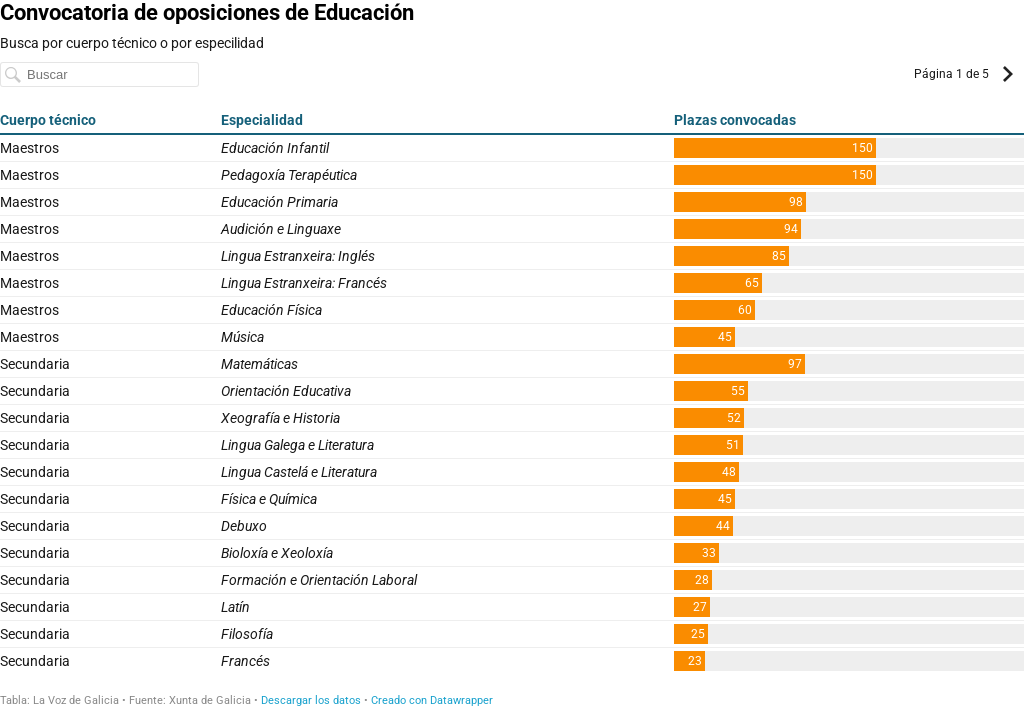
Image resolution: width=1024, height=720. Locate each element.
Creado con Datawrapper (432, 700)
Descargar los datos (311, 700)
